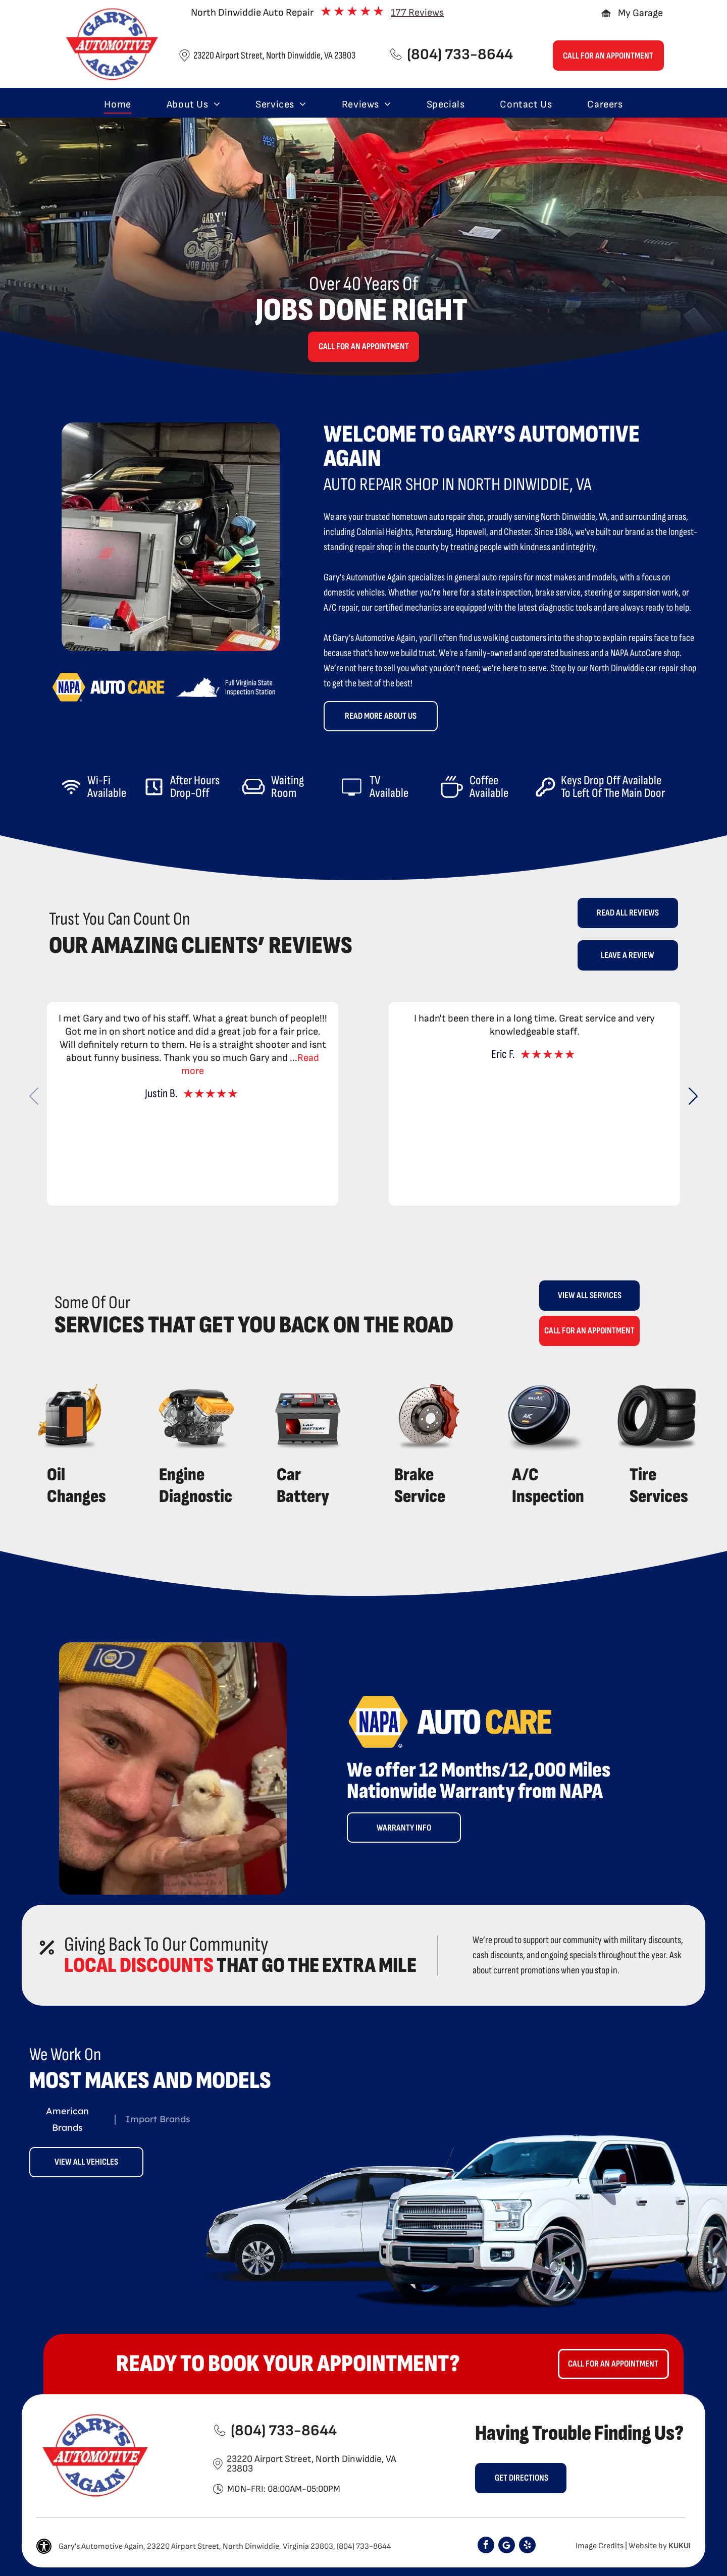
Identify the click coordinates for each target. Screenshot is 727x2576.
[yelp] (527, 2546)
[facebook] (486, 2546)
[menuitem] (117, 104)
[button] (693, 1096)
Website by (648, 2546)
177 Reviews (417, 13)
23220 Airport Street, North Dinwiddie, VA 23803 (274, 55)
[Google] (506, 2546)
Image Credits (600, 2546)
